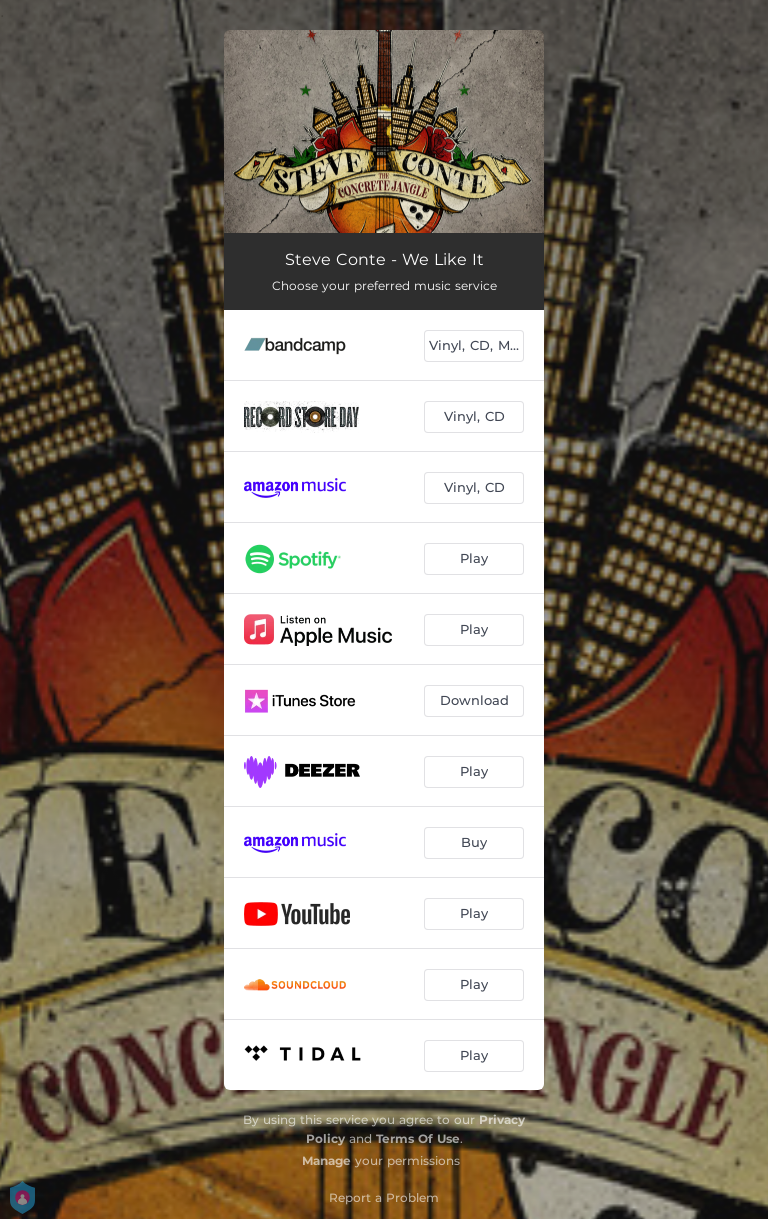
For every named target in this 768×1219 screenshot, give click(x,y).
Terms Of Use (418, 1138)
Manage (326, 1160)
